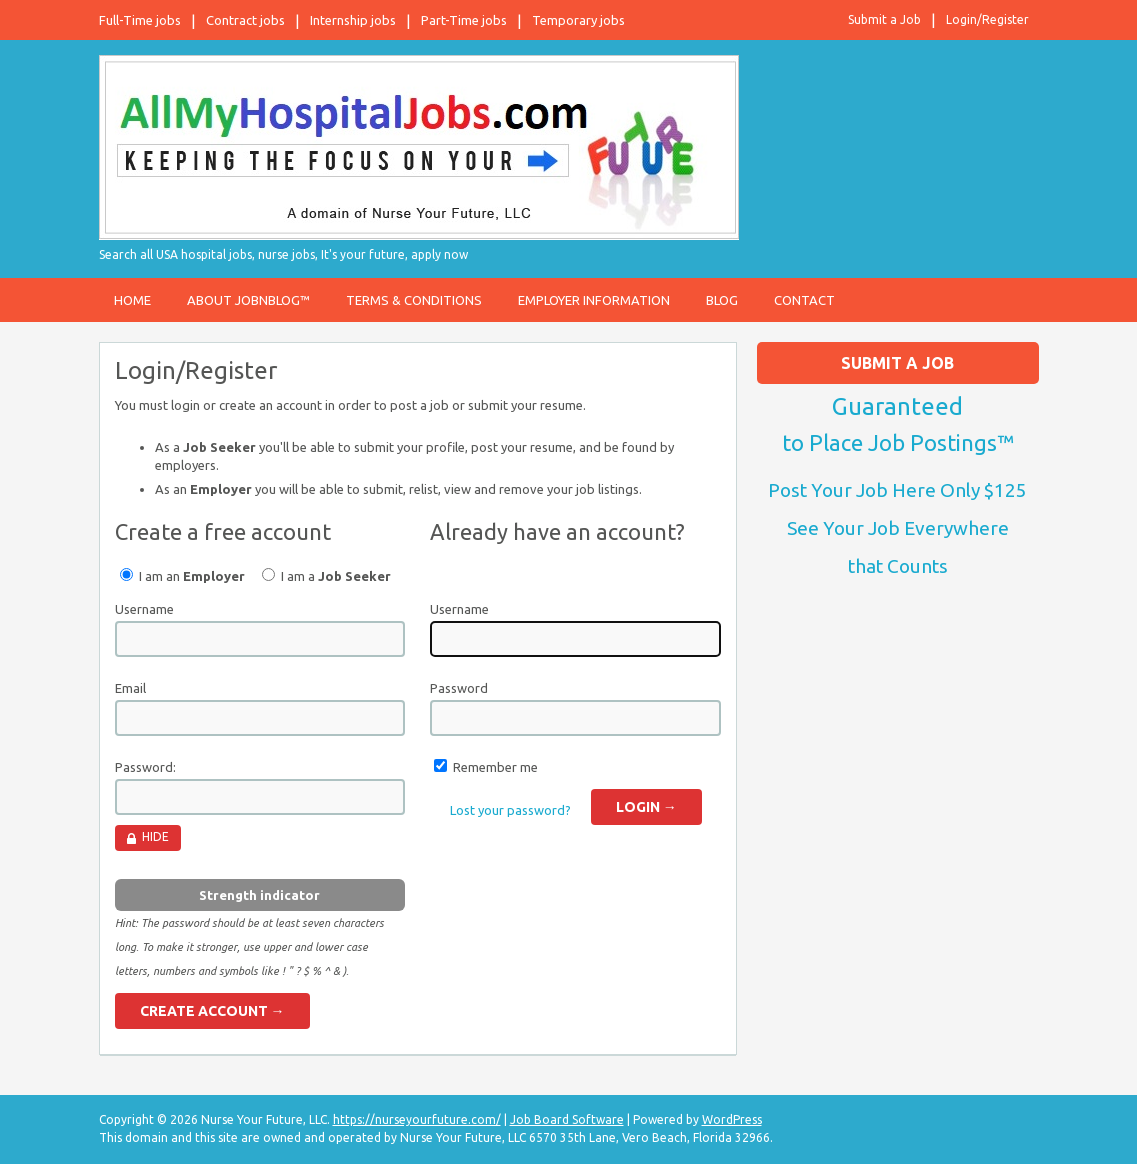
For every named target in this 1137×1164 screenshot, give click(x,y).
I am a (326, 575)
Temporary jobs (578, 20)
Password (459, 688)
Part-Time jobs (464, 20)
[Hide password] (148, 838)
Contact (804, 300)
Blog (722, 300)
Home (132, 300)
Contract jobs (245, 20)
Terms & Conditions (414, 300)
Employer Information (594, 300)
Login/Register (987, 19)
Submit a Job (884, 19)
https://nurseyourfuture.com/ (417, 1119)
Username (144, 609)
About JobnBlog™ (248, 300)
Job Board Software (567, 1119)
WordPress (732, 1119)
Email (130, 688)
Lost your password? (510, 810)
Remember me (495, 767)
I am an (182, 575)
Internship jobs (353, 20)
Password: (145, 767)
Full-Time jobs (140, 20)
